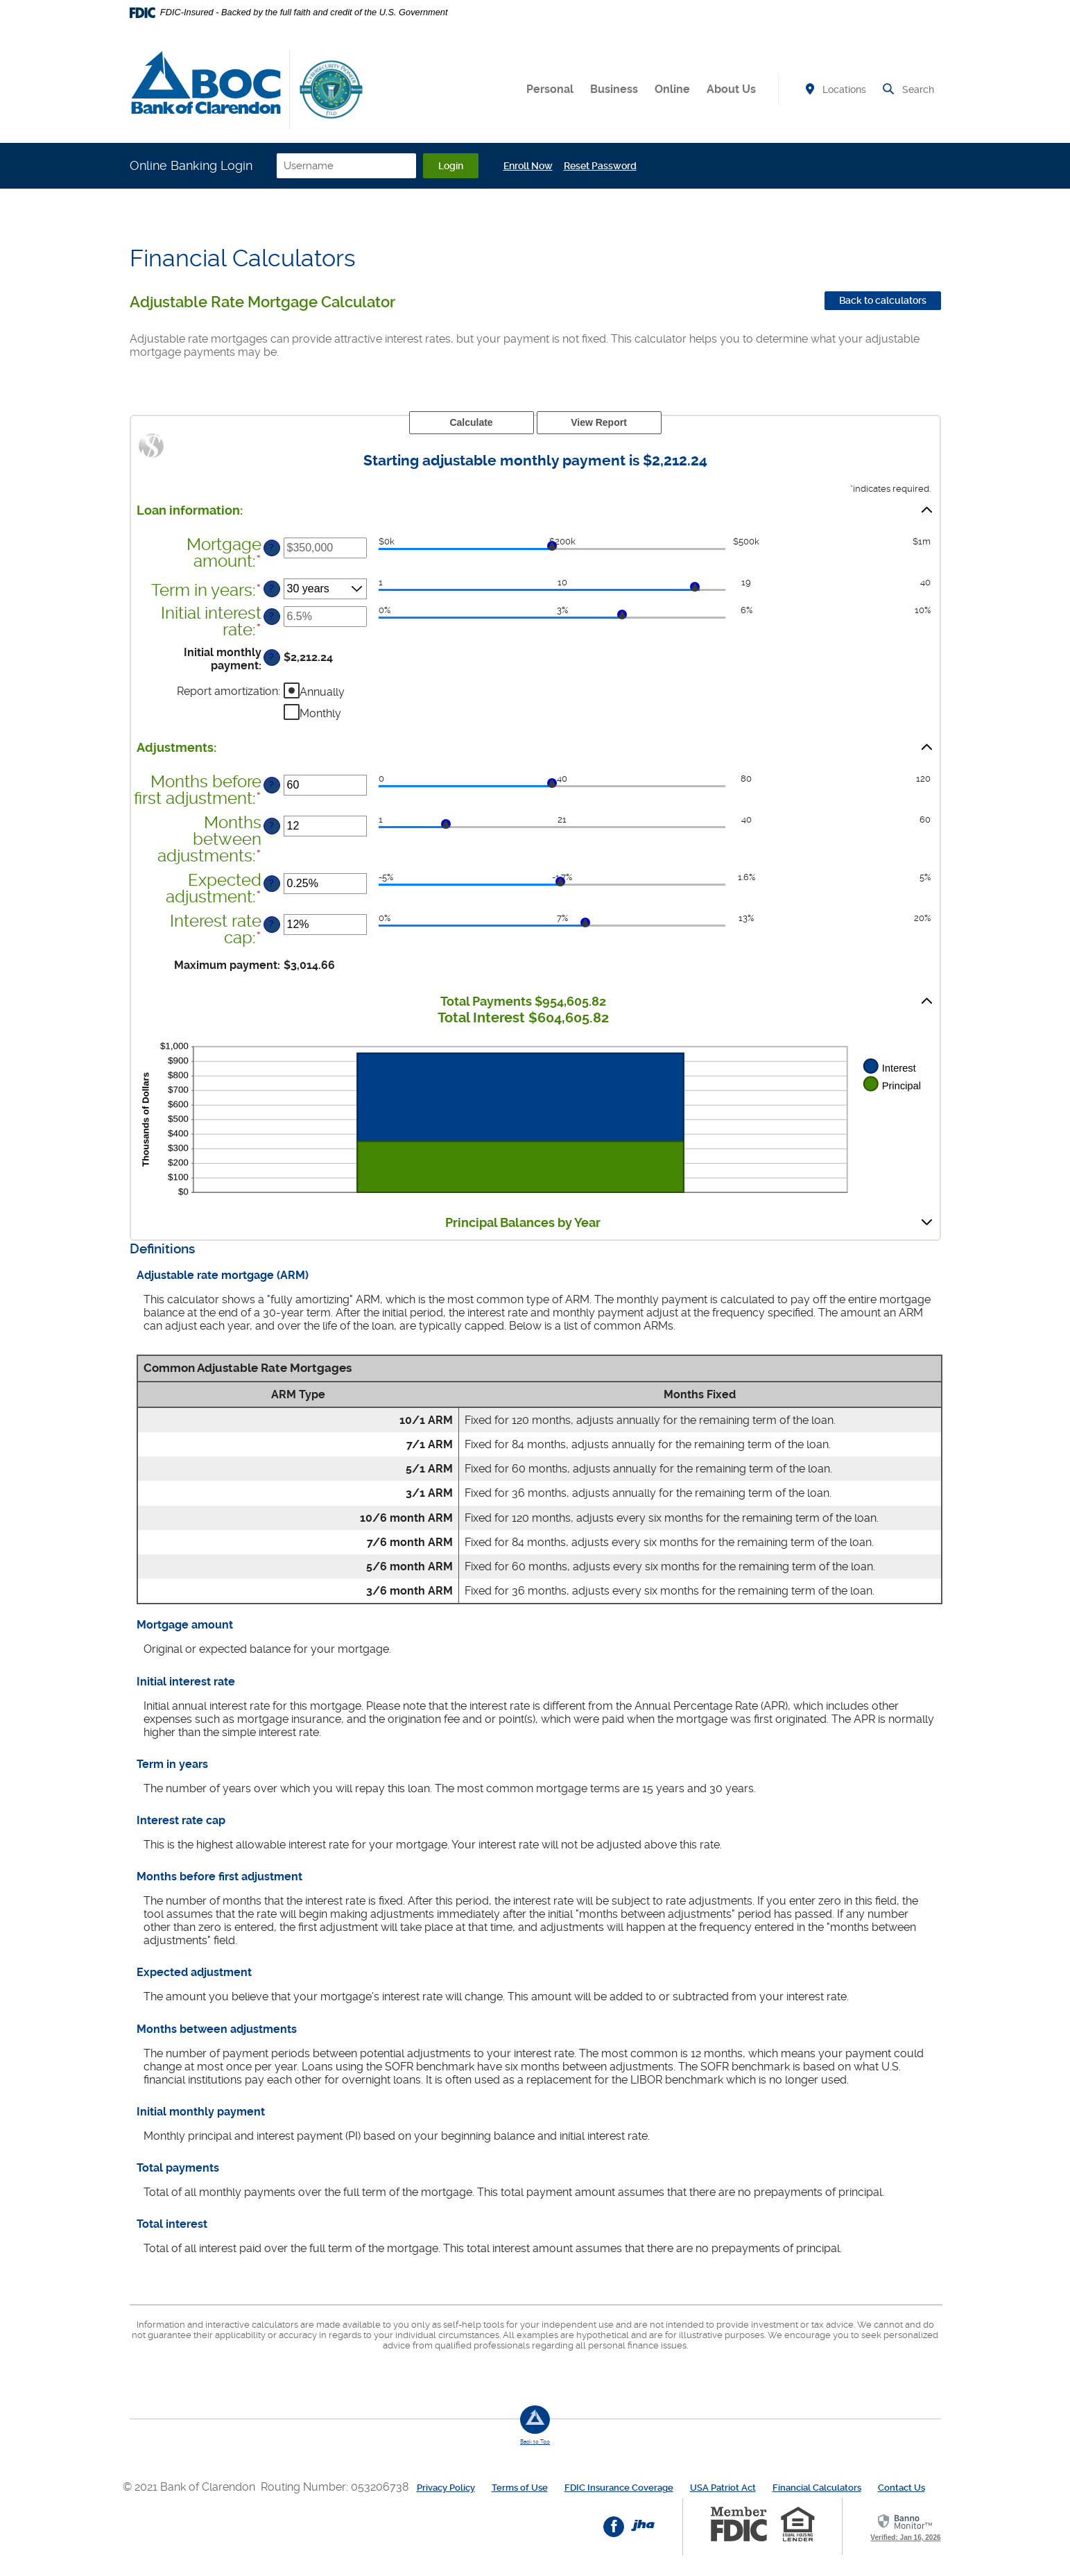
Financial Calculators (817, 2487)
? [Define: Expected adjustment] (271, 883)
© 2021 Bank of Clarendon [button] (192, 2486)
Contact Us (901, 2487)
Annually (322, 691)
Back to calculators (882, 300)
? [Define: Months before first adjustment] (271, 785)
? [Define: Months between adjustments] (271, 826)
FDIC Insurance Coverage (618, 2487)
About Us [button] (731, 89)
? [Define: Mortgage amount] (271, 547)
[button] (535, 510)
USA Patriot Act (723, 2487)
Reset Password (600, 165)
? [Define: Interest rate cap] (271, 924)
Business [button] (614, 89)
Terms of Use (520, 2487)
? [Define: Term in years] (271, 588)
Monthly (320, 712)
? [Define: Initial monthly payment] (271, 657)
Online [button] (672, 89)
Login (450, 165)
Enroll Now (528, 165)
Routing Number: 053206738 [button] (334, 2486)
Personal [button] (549, 89)
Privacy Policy (446, 2487)
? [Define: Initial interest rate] (271, 616)
